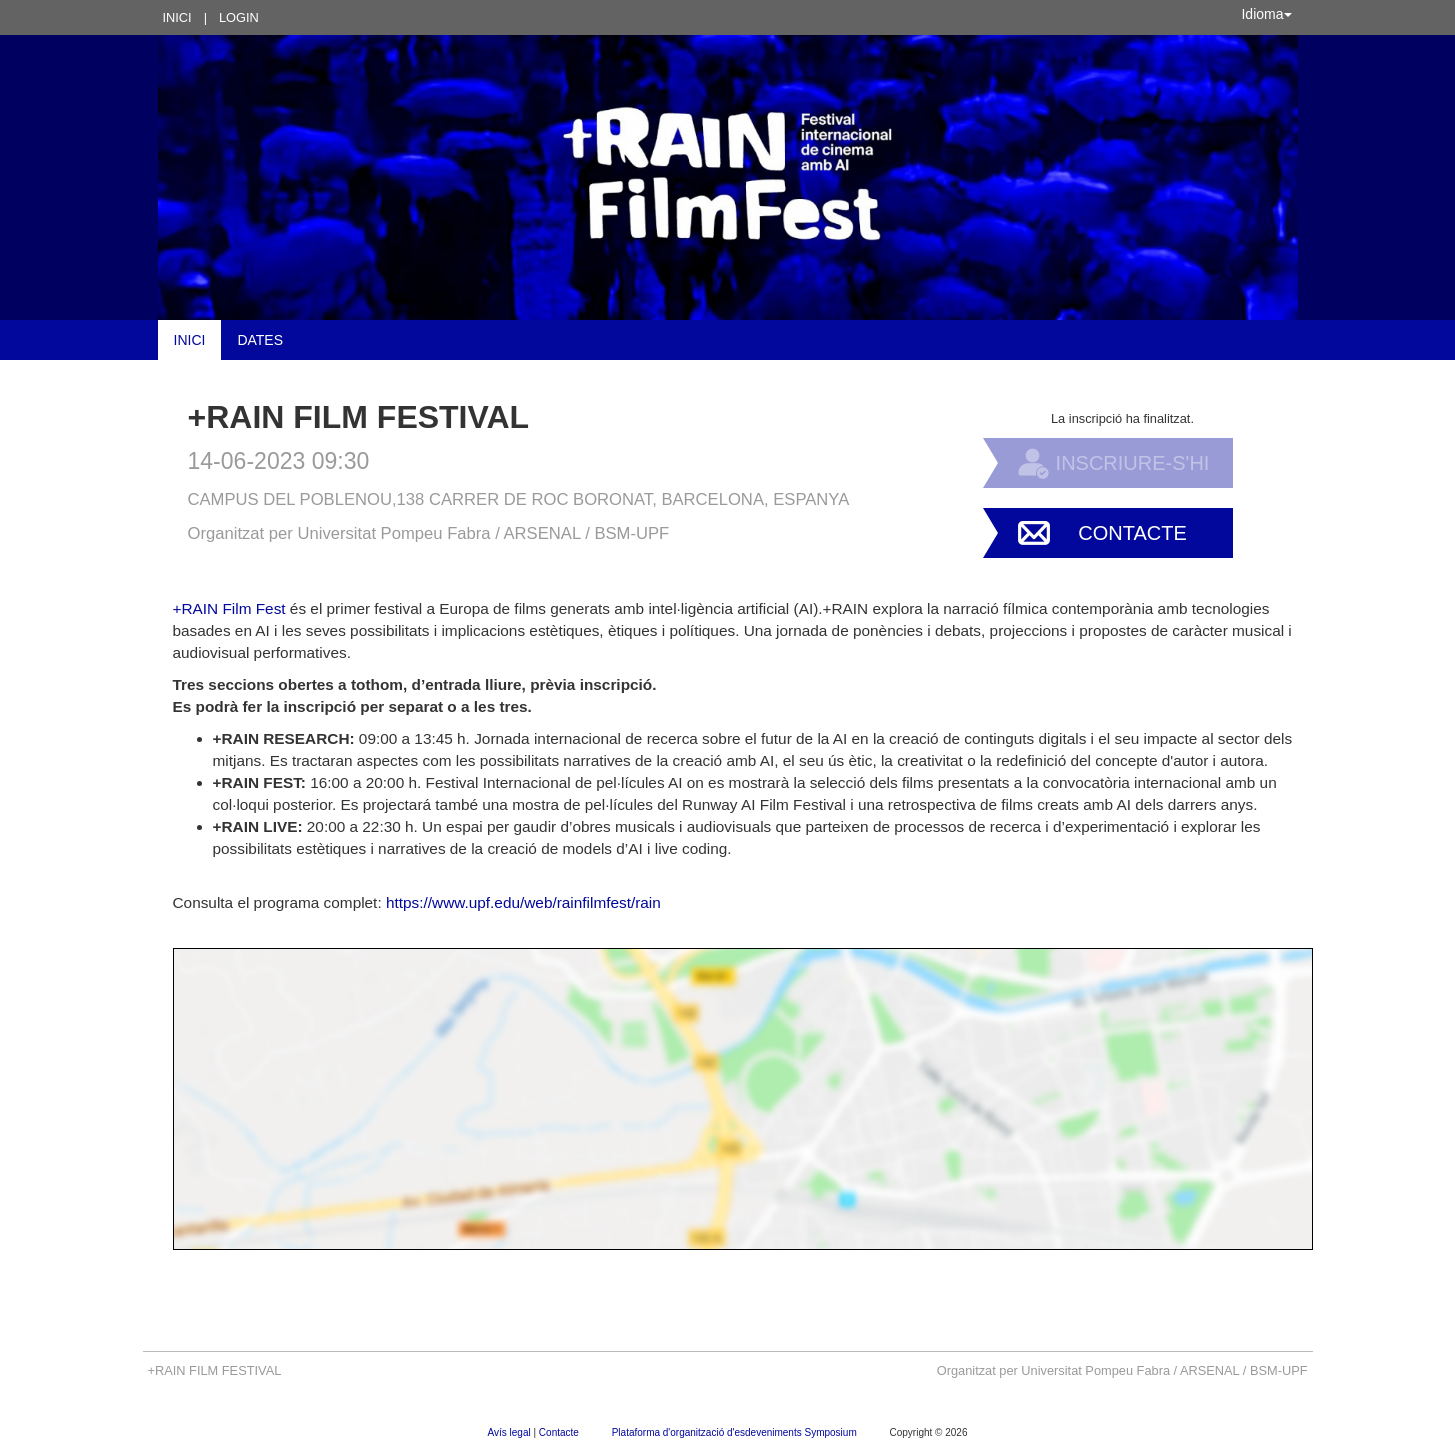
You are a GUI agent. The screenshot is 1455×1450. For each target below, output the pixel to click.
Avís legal (511, 1432)
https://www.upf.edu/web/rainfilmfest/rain (523, 902)
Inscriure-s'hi (1133, 463)
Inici (177, 17)
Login (239, 17)
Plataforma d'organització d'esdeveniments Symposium (736, 1432)
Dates (260, 340)
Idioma (1266, 14)
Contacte (1132, 533)
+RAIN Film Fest (229, 608)
